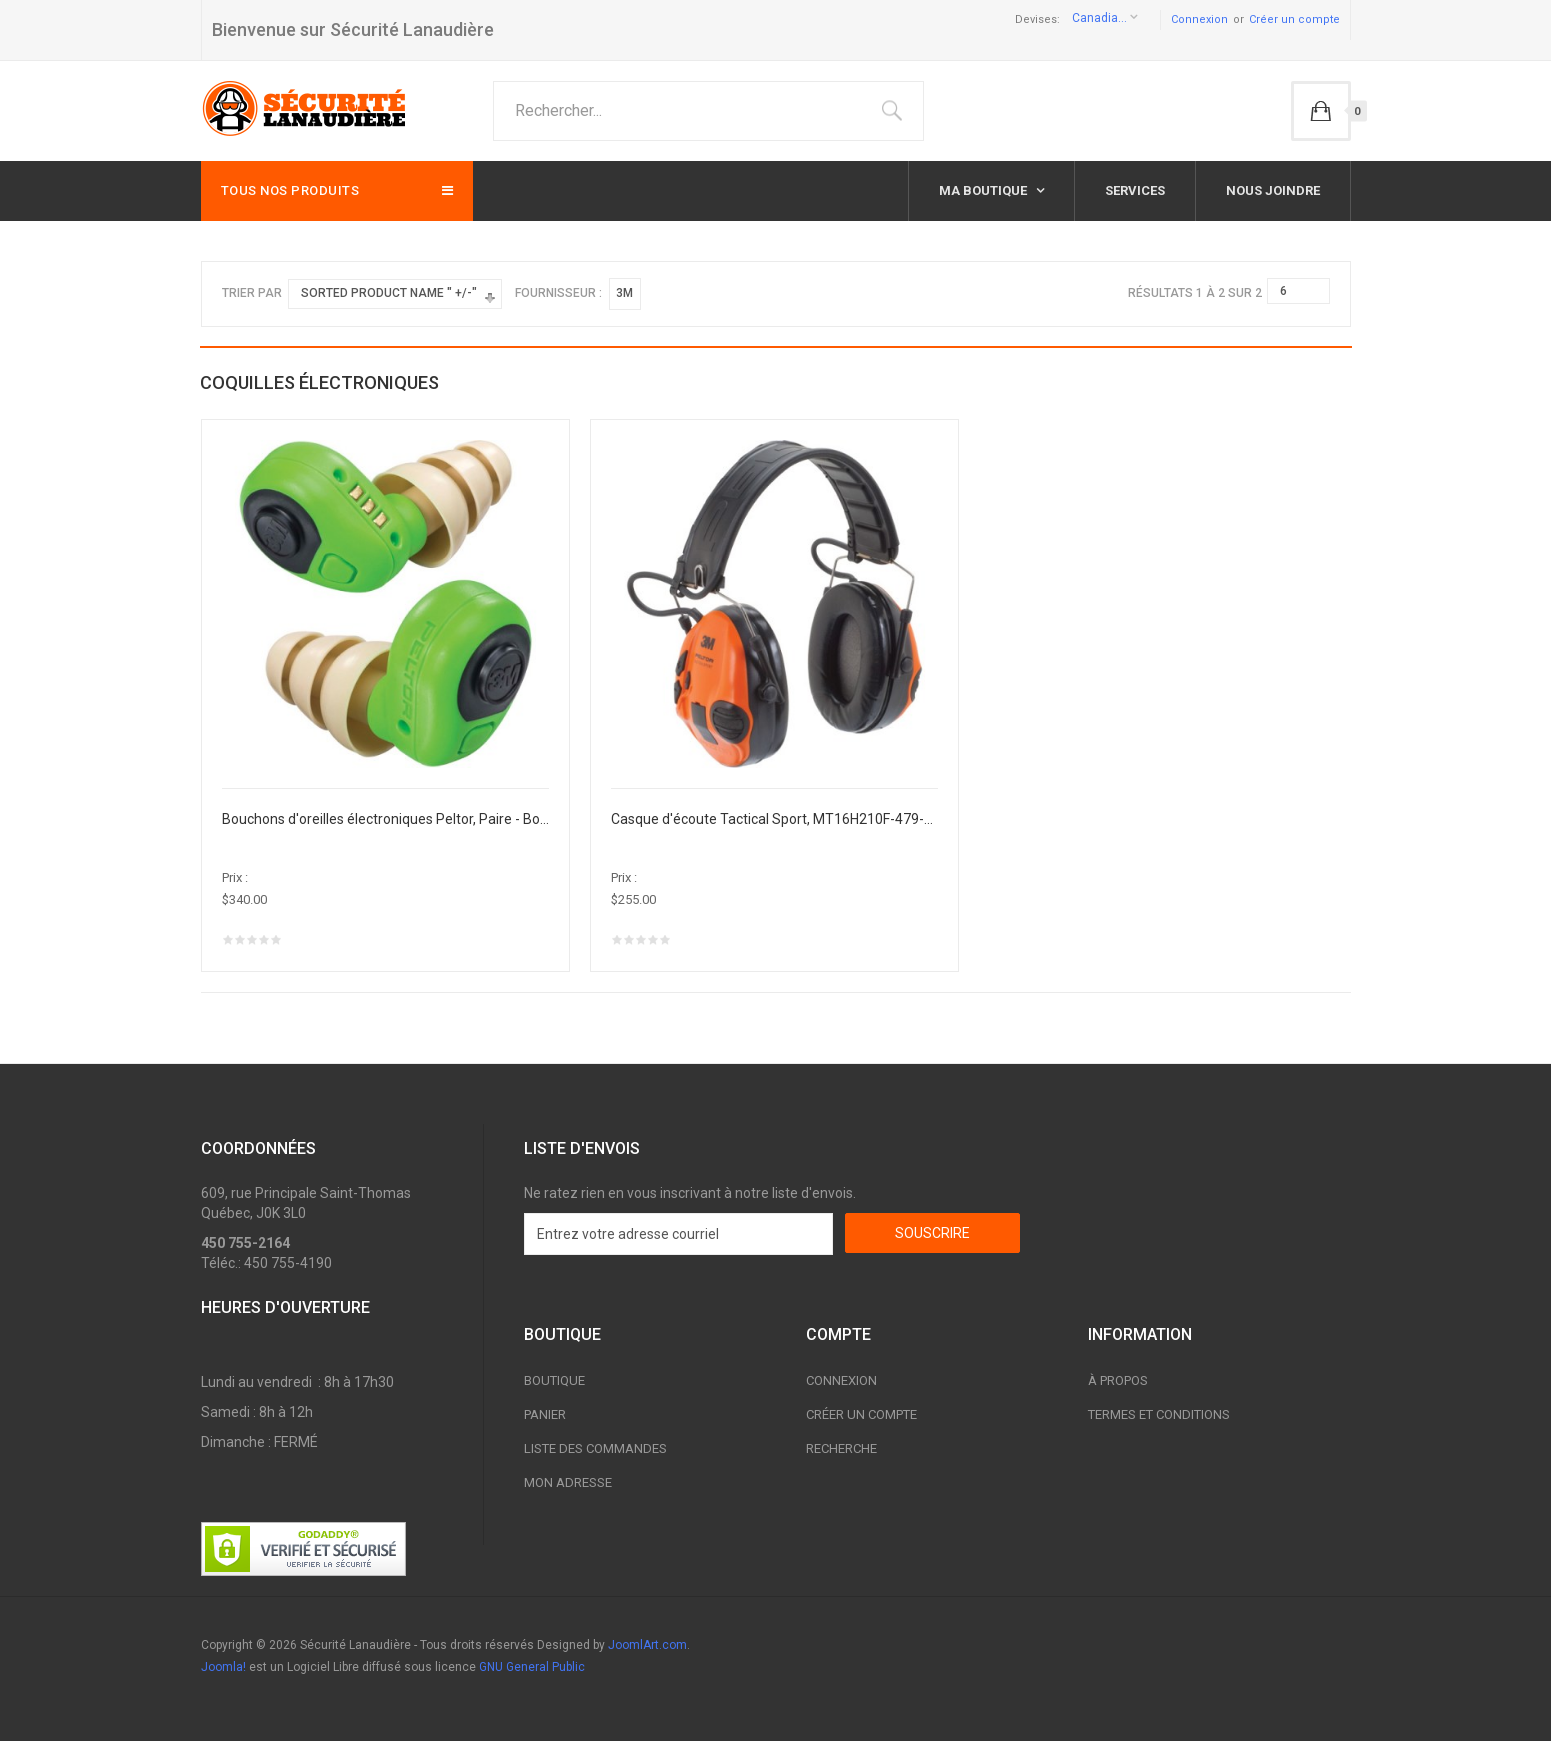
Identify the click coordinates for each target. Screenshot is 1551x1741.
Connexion (1199, 19)
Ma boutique (984, 190)
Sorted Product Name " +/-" (389, 293)
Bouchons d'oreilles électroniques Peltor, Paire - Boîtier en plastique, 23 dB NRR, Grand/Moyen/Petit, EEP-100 (386, 819)
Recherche (841, 1448)
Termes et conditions (1159, 1414)
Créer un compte (1294, 19)
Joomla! (223, 1667)
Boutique (554, 1380)
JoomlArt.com (647, 1645)
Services (1135, 190)
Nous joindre (1273, 190)
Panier (545, 1414)
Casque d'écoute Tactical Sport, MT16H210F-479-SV (775, 819)
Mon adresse (568, 1482)
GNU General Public (532, 1667)
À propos (1118, 1380)
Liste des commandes (595, 1448)
